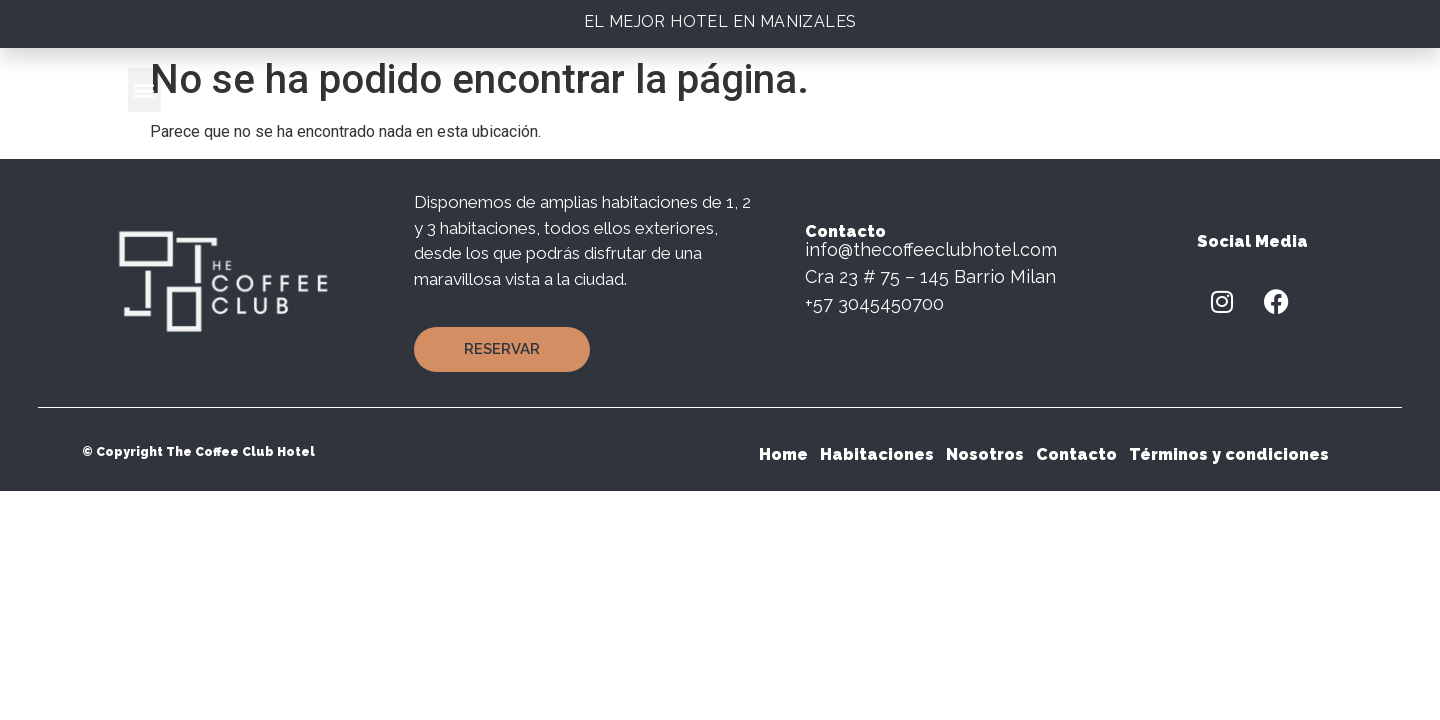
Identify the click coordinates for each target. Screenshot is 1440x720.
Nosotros (985, 454)
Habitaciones (877, 454)
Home (783, 454)
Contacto (1076, 454)
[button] (144, 90)
